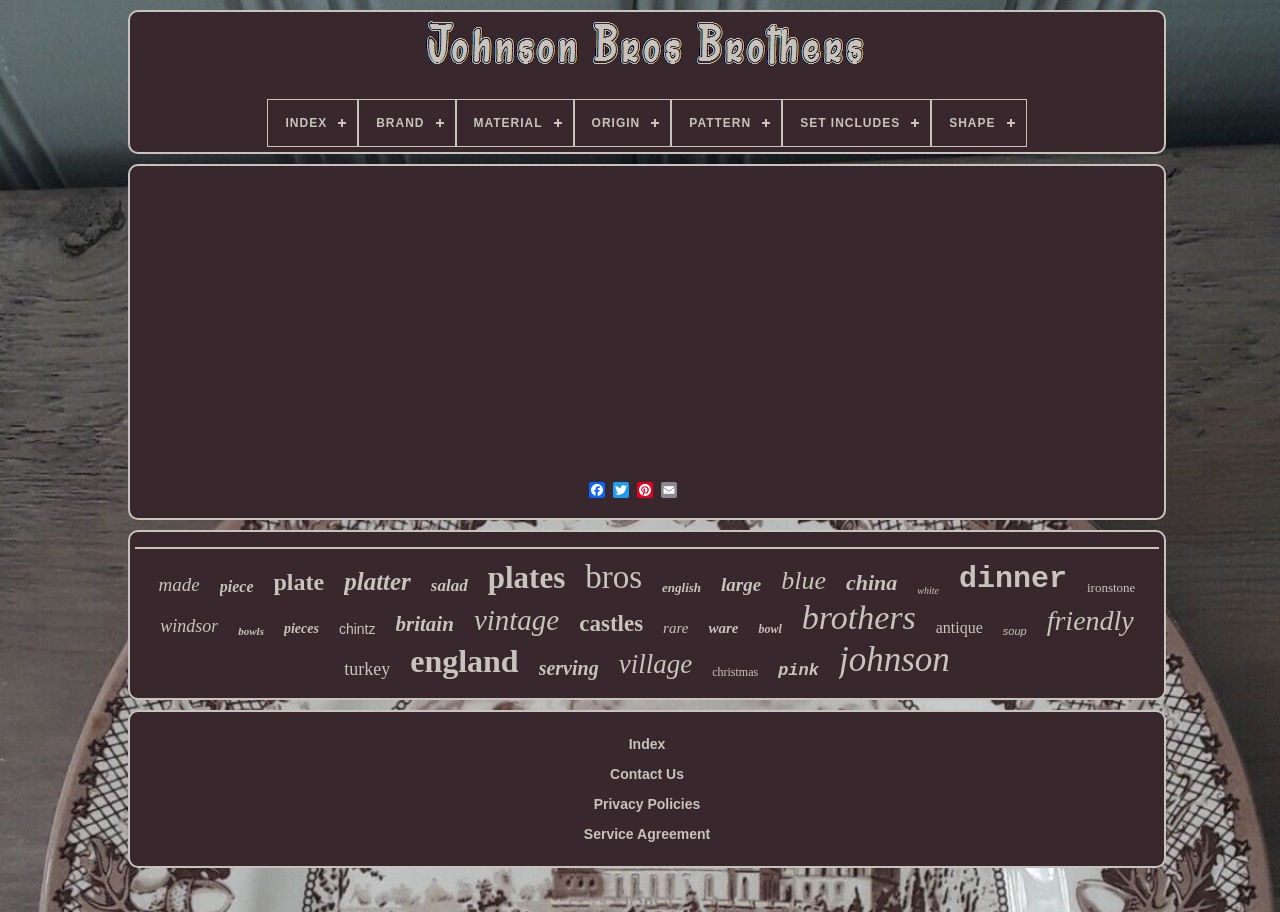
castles (611, 623)
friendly (1090, 620)
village (655, 664)
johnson (894, 659)
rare (675, 628)
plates (527, 577)
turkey (367, 669)
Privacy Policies (647, 804)
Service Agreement (647, 834)
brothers (859, 617)
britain (425, 624)
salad (449, 585)
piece (237, 586)
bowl (769, 629)
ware (723, 628)
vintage (516, 620)
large (741, 584)
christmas (735, 672)
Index (647, 744)
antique (959, 627)
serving (569, 668)
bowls (251, 631)
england (464, 661)
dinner (1013, 579)
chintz (357, 629)
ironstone (1111, 587)
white (928, 590)
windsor (189, 626)
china (871, 582)
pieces (301, 628)
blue (803, 580)
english (681, 587)
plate (299, 582)
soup (1015, 631)
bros (613, 577)
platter (377, 581)
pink (798, 670)
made (179, 584)
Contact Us (647, 774)
